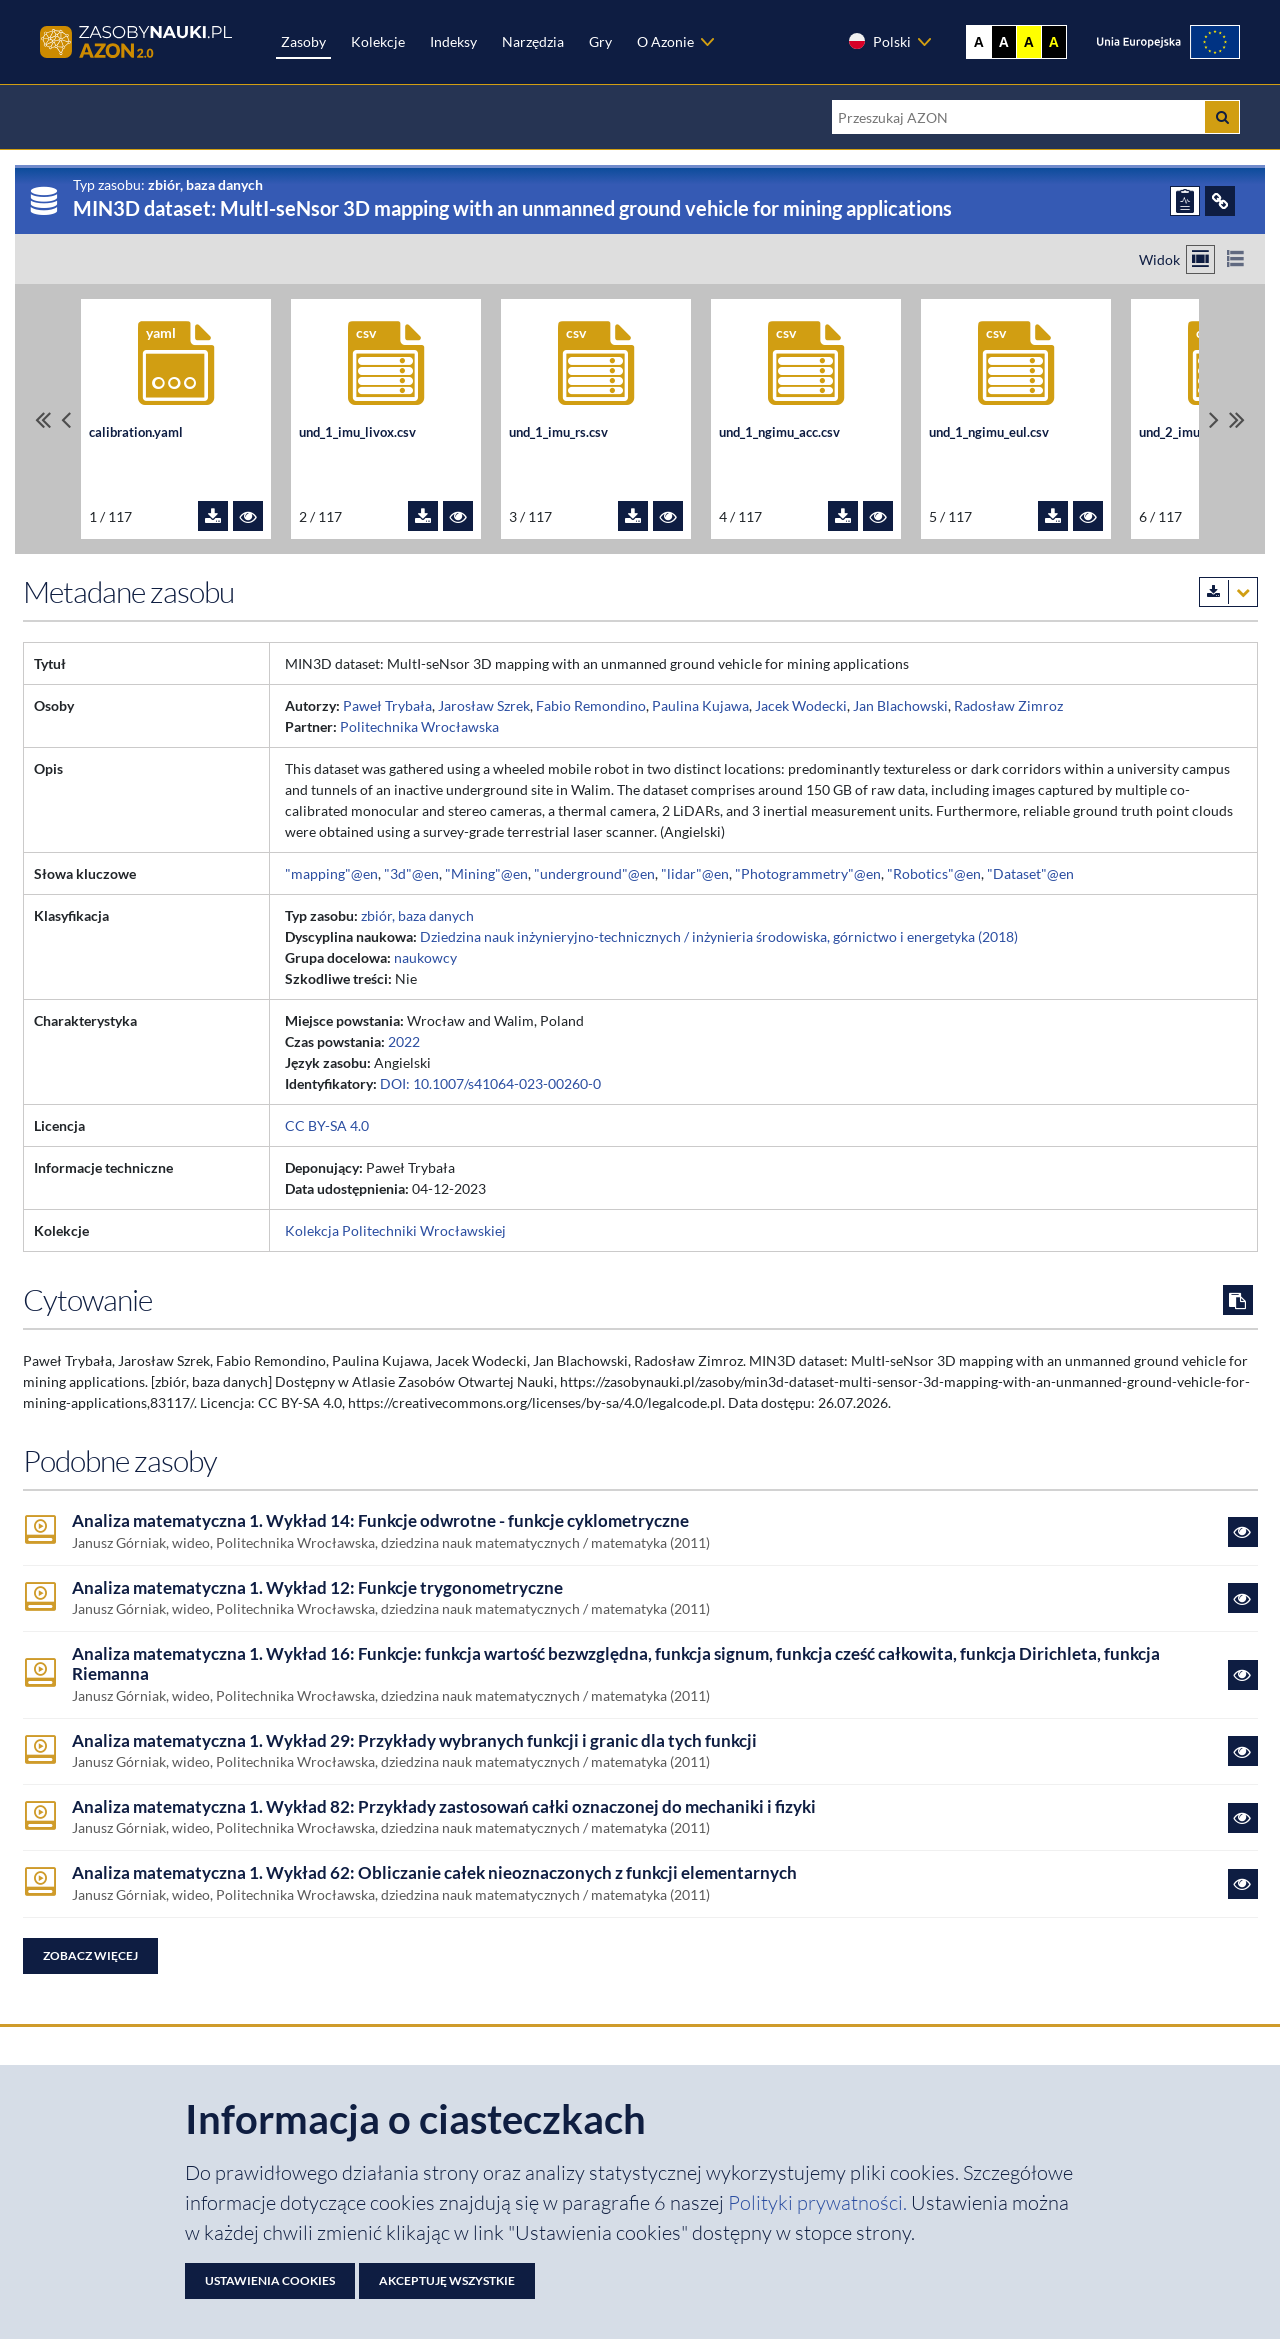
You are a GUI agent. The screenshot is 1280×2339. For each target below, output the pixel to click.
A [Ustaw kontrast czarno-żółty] (1054, 42)
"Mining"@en (486, 873)
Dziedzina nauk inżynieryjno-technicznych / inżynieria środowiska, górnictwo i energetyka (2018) (719, 936)
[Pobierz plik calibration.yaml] (213, 516)
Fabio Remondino (591, 705)
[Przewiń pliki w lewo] (66, 419)
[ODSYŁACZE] (1220, 201)
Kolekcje (378, 41)
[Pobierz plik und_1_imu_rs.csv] (633, 516)
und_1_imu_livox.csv (357, 432)
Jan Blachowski (900, 705)
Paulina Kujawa (700, 705)
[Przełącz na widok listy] (1235, 259)
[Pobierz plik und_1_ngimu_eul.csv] (1053, 516)
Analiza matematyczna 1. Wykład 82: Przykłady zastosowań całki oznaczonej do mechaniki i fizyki (444, 1807)
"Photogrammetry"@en (808, 873)
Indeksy (453, 41)
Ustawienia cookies (270, 2280)
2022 (404, 1041)
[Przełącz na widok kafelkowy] (1200, 259)
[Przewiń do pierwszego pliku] (43, 419)
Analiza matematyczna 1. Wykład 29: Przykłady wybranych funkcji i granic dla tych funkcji (414, 1741)
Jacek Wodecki (801, 705)
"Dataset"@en (1030, 873)
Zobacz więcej (90, 1955)
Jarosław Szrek (484, 705)
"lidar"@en (695, 873)
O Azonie (665, 41)
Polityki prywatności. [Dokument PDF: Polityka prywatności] (819, 2202)
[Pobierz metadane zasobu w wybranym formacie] (1228, 592)
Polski (879, 41)
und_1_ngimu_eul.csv (989, 432)
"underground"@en (594, 873)
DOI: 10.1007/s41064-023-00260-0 (490, 1083)
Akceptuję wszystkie (447, 2280)
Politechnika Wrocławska (419, 726)
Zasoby (303, 41)
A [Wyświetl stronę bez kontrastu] (979, 42)
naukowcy (425, 957)
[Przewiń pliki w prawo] (1214, 419)
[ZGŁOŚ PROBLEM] (1185, 201)
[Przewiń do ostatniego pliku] (1237, 419)
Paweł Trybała (387, 705)
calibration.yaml (136, 432)
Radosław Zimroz (1008, 705)
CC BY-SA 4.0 (327, 1125)
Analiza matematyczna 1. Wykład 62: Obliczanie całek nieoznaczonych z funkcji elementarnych (434, 1873)
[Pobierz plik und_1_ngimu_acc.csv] (843, 516)
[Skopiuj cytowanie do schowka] (1238, 1300)
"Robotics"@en (934, 873)
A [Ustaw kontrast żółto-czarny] (1029, 42)
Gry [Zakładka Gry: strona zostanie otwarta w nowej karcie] (600, 41)
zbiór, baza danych (417, 915)
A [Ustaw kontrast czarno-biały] (1004, 42)
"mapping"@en (331, 873)
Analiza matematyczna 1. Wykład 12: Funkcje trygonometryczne (317, 1588)
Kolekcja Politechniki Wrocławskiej (395, 1230)
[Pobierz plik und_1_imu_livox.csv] (423, 516)
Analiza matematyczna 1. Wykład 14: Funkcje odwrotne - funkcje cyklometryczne (380, 1521)
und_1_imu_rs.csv (558, 432)
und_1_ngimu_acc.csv (779, 432)
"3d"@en (411, 873)
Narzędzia (533, 41)
